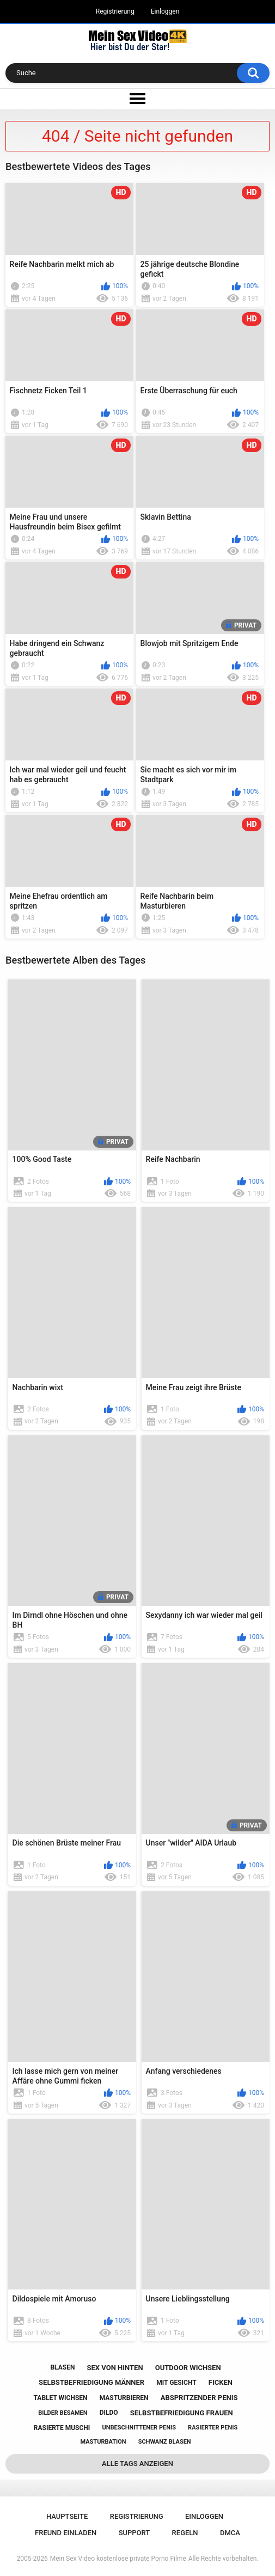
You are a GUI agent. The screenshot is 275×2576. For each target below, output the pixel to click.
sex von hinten (115, 2368)
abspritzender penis (199, 2398)
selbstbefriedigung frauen (181, 2413)
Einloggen (165, 11)
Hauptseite (67, 2516)
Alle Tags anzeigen (137, 2463)
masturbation (103, 2441)
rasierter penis (212, 2427)
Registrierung (115, 11)
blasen (62, 2367)
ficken (221, 2382)
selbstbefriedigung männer (91, 2382)
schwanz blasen (164, 2441)
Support (134, 2533)
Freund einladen (65, 2533)
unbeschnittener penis (138, 2427)
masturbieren (124, 2398)
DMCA (230, 2533)
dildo (109, 2412)
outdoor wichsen (188, 2368)
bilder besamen (62, 2412)
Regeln (185, 2533)
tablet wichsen (61, 2398)
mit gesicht (176, 2382)
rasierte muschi (62, 2428)
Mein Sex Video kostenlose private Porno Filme (118, 2558)
